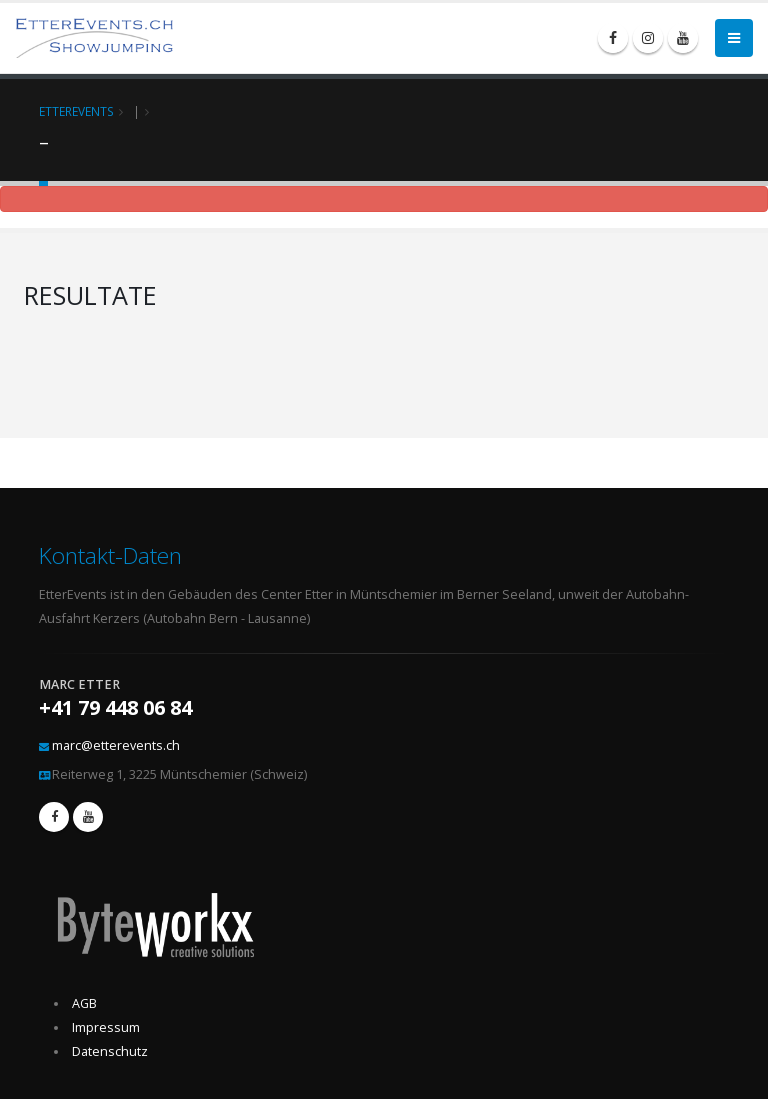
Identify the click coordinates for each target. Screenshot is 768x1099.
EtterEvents (76, 111)
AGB (84, 1003)
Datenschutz (110, 1051)
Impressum (106, 1027)
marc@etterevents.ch (116, 745)
